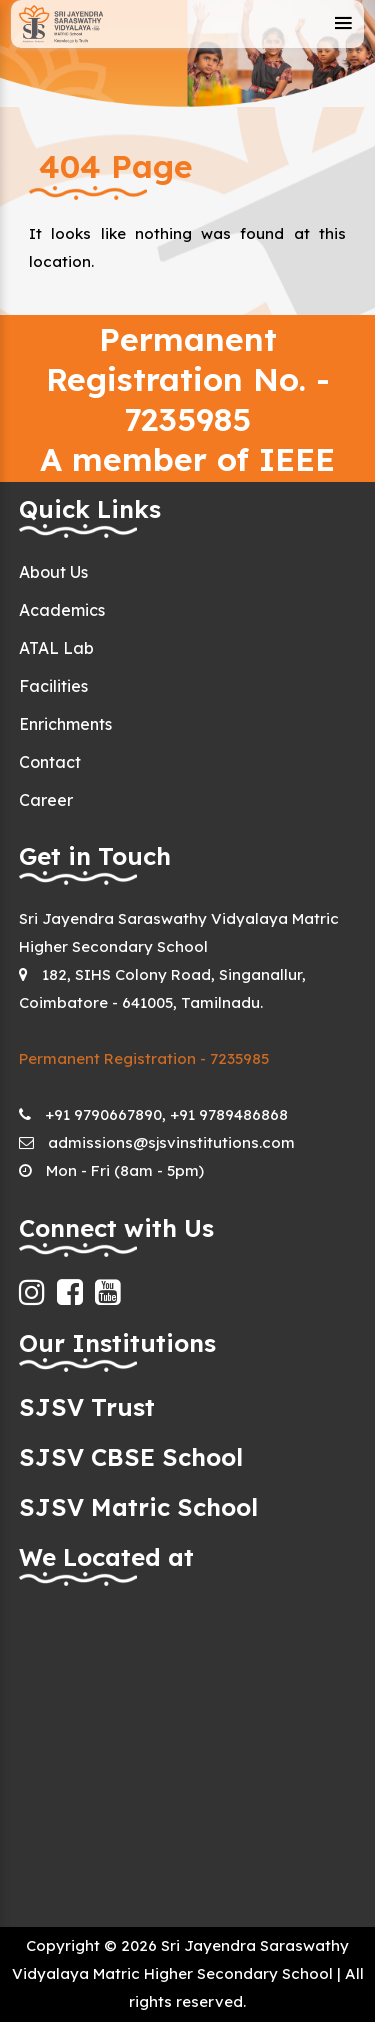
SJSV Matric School (138, 1507)
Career (46, 800)
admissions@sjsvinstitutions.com (171, 1142)
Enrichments (65, 724)
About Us (53, 572)
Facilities (53, 686)
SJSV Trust (87, 1407)
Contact (50, 762)
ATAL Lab (56, 648)
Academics (62, 610)
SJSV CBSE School (131, 1457)
